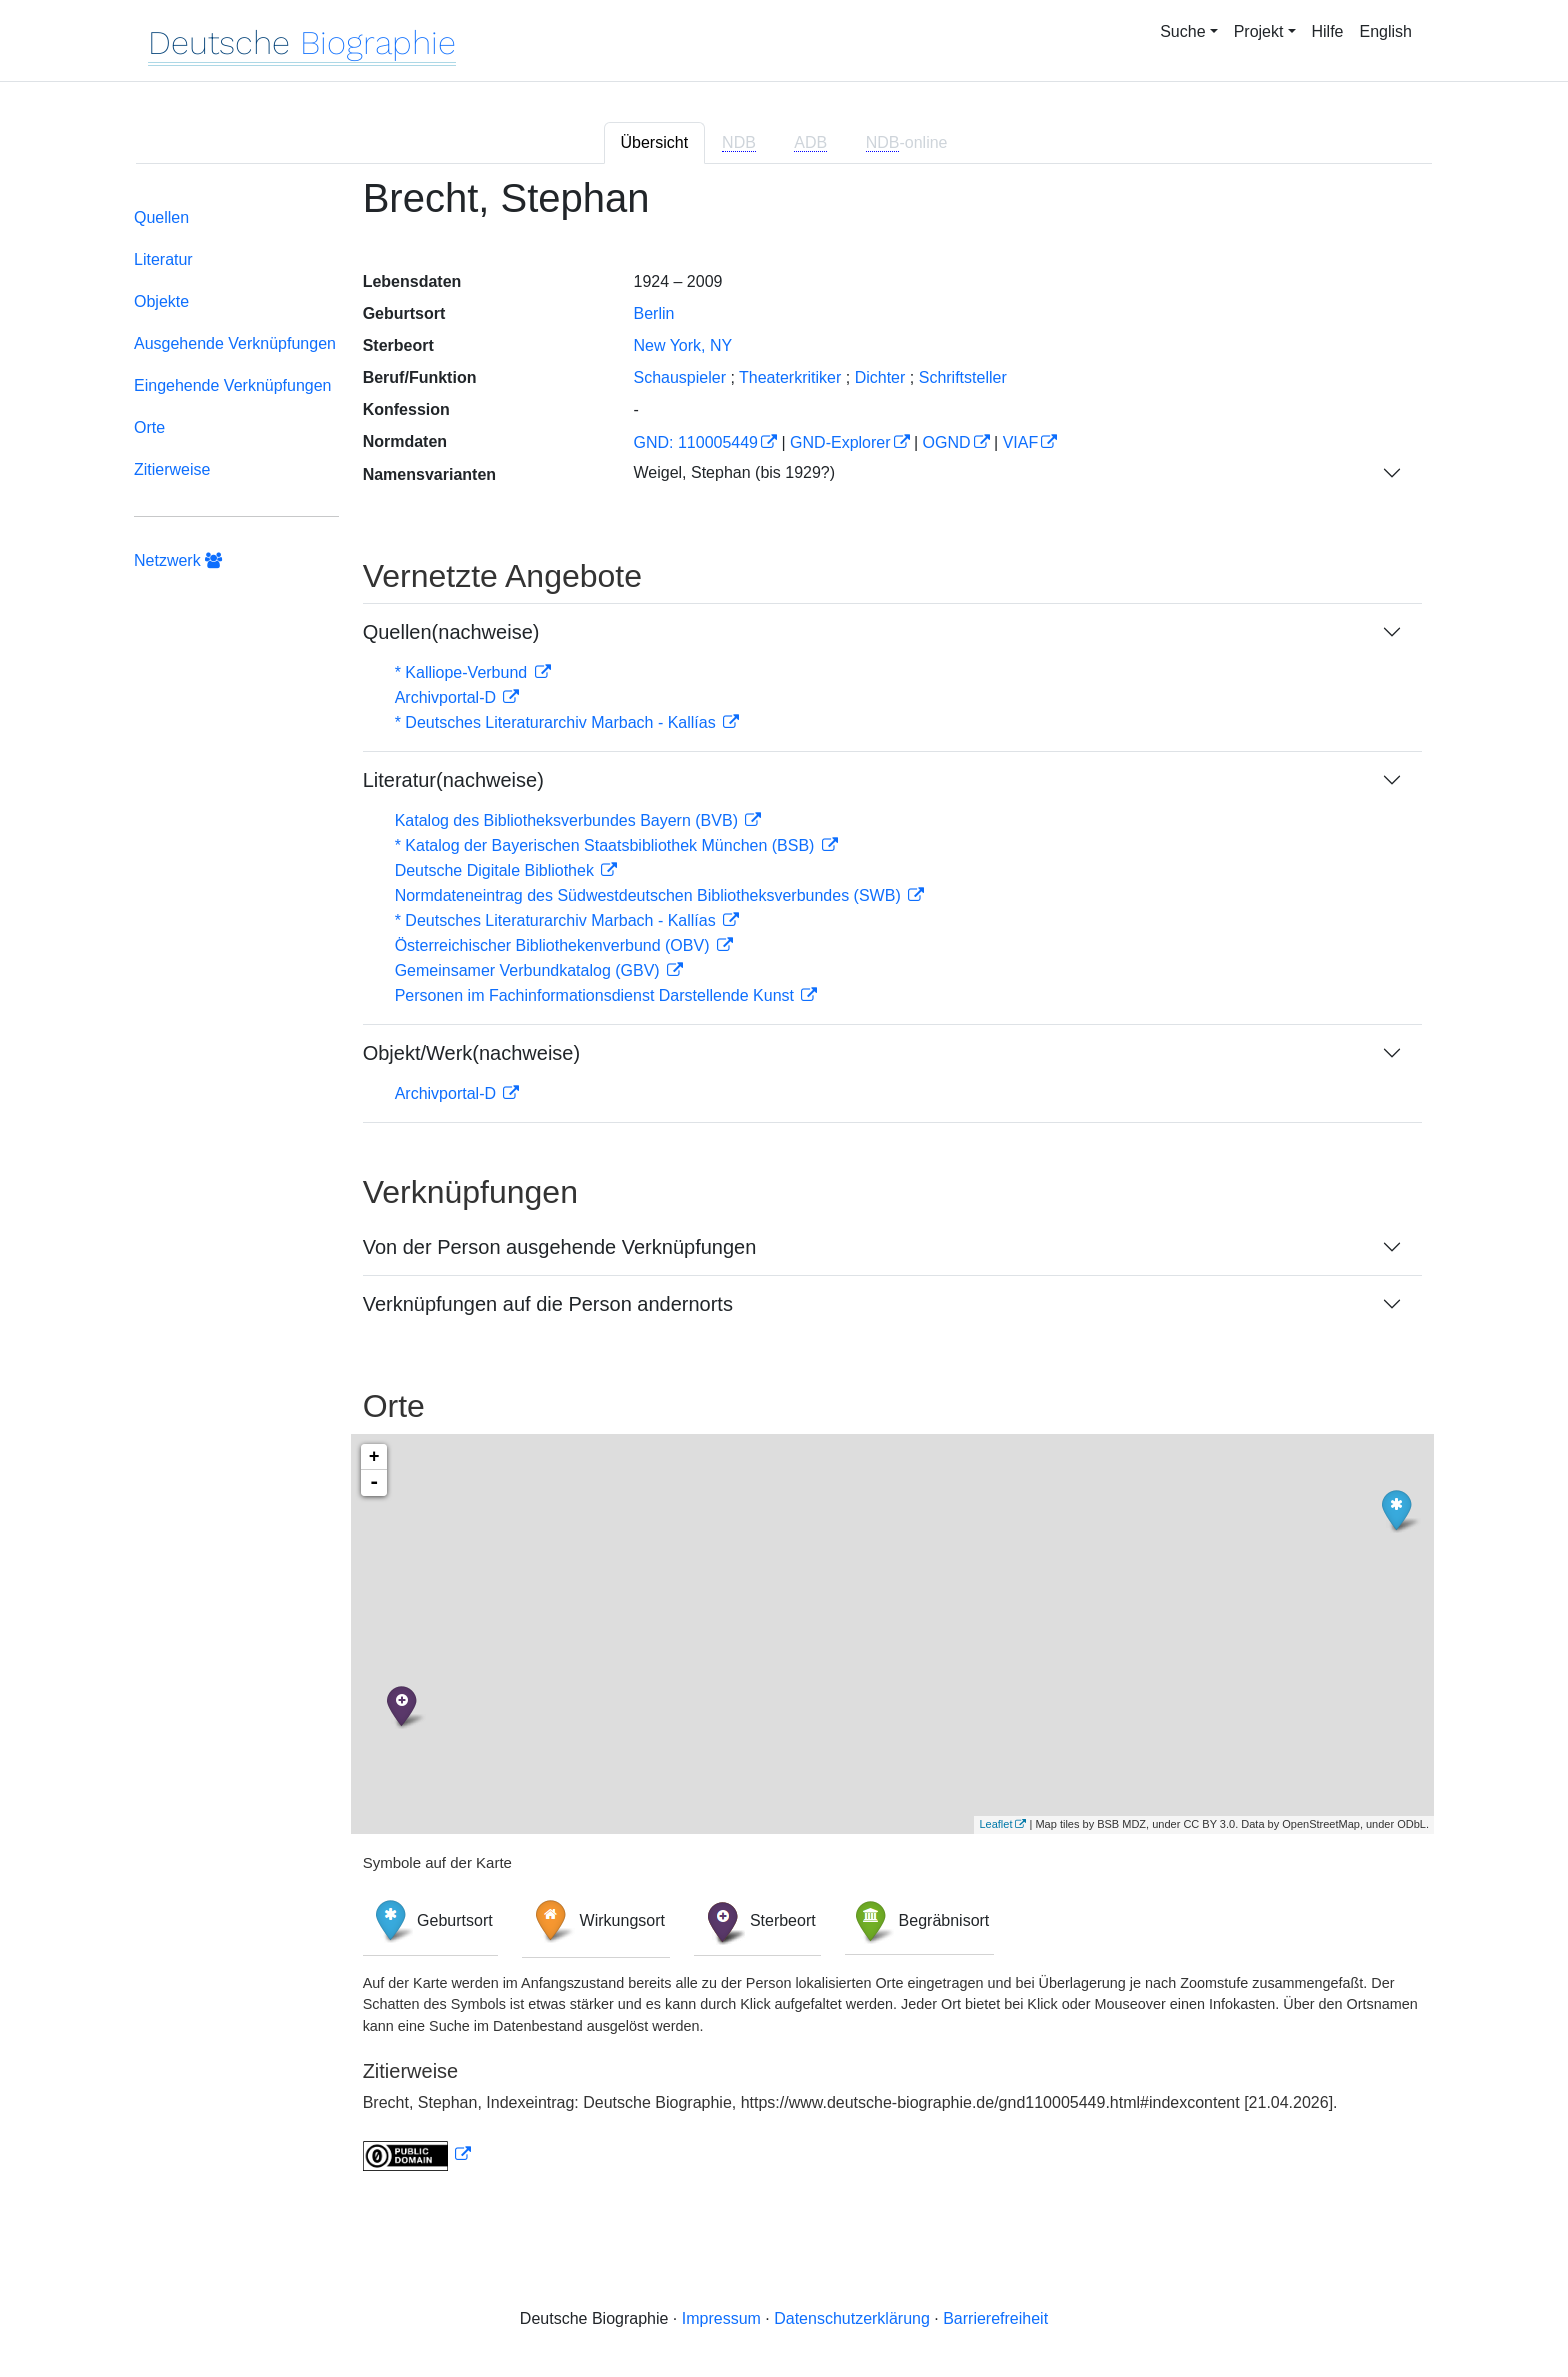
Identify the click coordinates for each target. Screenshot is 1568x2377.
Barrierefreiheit (995, 2318)
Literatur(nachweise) (453, 780)
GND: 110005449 (695, 442)
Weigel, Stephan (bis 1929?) (734, 472)
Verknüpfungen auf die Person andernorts (548, 1304)
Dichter (880, 377)
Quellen (161, 217)
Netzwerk (178, 560)
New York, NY (682, 345)
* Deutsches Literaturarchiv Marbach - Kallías (557, 722)
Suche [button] (1182, 31)
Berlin (653, 313)
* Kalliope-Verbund (463, 672)
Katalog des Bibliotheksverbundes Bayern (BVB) (569, 820)
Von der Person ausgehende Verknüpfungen (560, 1247)
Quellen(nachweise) (451, 632)
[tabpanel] (784, 1185)
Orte (149, 427)
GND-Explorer (840, 442)
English (1386, 31)
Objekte (161, 301)
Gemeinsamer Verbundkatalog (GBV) (529, 970)
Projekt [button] (1259, 31)
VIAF (1021, 442)
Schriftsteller (963, 377)
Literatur (163, 259)
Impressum (721, 2318)
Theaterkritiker (790, 377)
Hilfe (1328, 31)
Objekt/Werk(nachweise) (471, 1053)
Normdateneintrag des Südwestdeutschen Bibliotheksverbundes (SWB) (650, 895)
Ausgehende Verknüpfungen (235, 343)
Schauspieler (679, 377)
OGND (947, 442)
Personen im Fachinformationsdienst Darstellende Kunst (597, 995)
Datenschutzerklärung (852, 2318)
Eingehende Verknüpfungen (233, 385)
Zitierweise (172, 469)
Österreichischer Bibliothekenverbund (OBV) (554, 945)
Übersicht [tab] (655, 142)
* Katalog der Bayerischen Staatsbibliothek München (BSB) (607, 845)
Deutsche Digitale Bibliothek (497, 870)
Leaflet (995, 1824)
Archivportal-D (448, 697)
